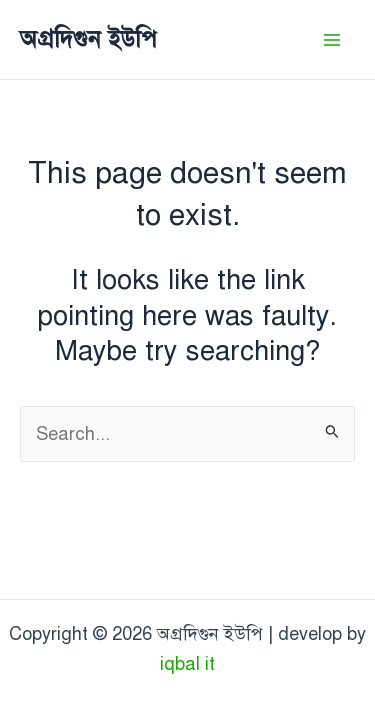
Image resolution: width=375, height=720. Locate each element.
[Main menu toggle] (331, 39)
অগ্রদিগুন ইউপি (88, 39)
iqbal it (187, 664)
